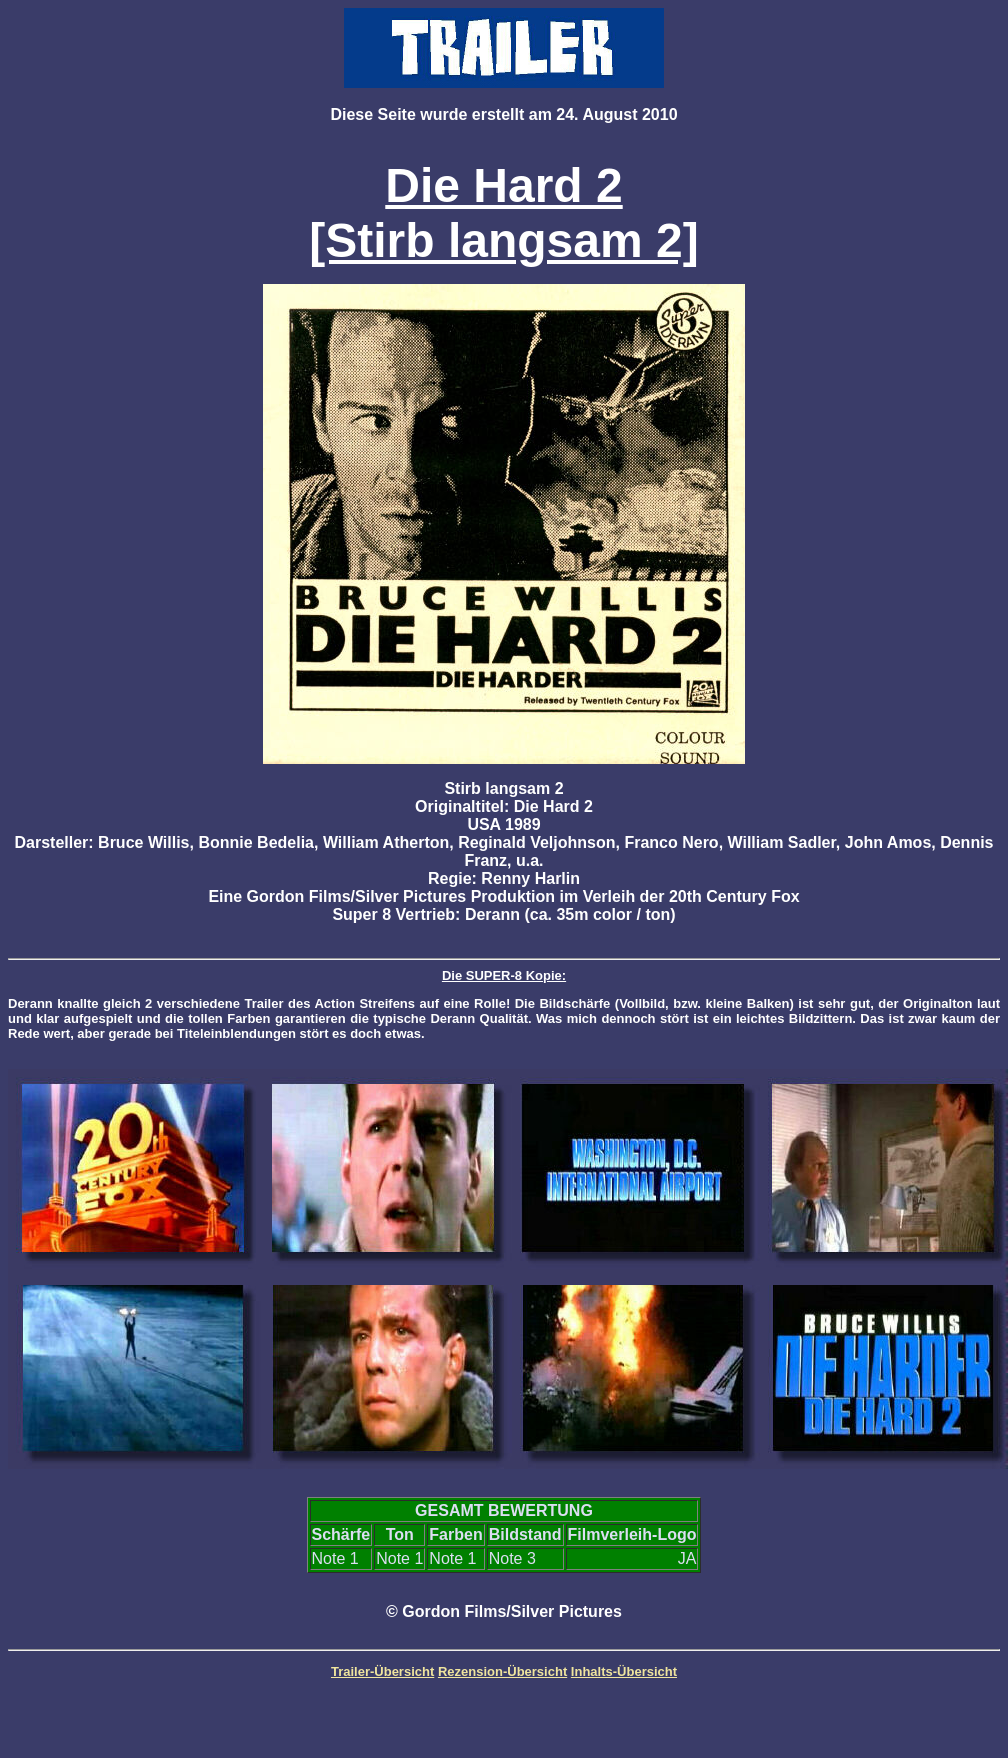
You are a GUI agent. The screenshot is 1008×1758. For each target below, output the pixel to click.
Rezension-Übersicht (502, 1671)
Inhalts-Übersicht (624, 1671)
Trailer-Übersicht (382, 1671)
